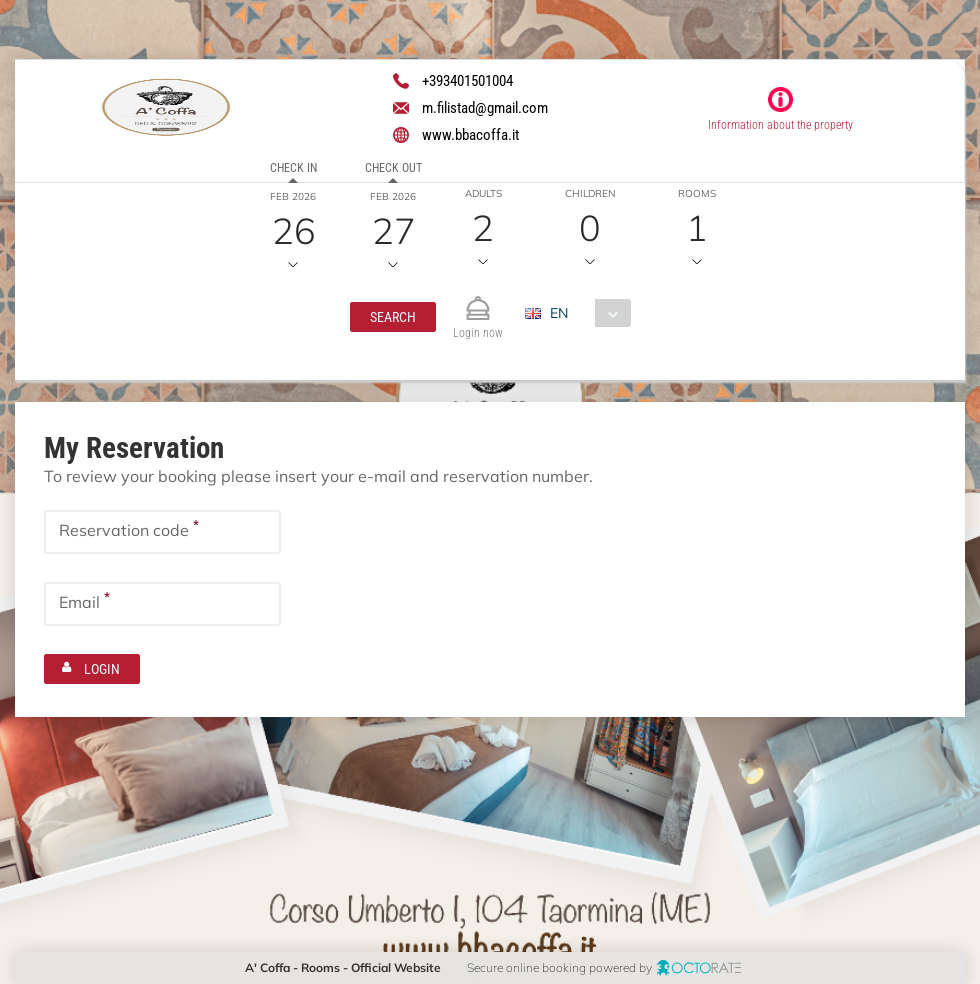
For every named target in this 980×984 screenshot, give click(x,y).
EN (559, 313)
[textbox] (162, 532)
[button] (393, 317)
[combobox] (585, 313)
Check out (392, 168)
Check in (292, 168)
